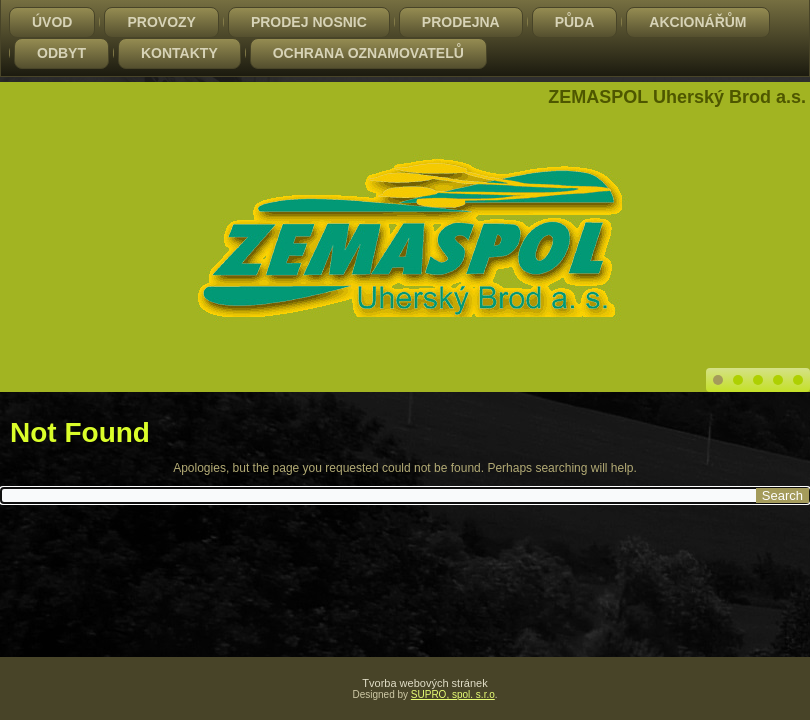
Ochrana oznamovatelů (368, 53)
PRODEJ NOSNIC (309, 22)
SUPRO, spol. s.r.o (453, 694)
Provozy (161, 22)
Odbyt (61, 53)
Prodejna (461, 22)
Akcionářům (697, 22)
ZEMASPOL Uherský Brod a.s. (677, 97)
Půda (575, 22)
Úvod (52, 22)
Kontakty (179, 53)
